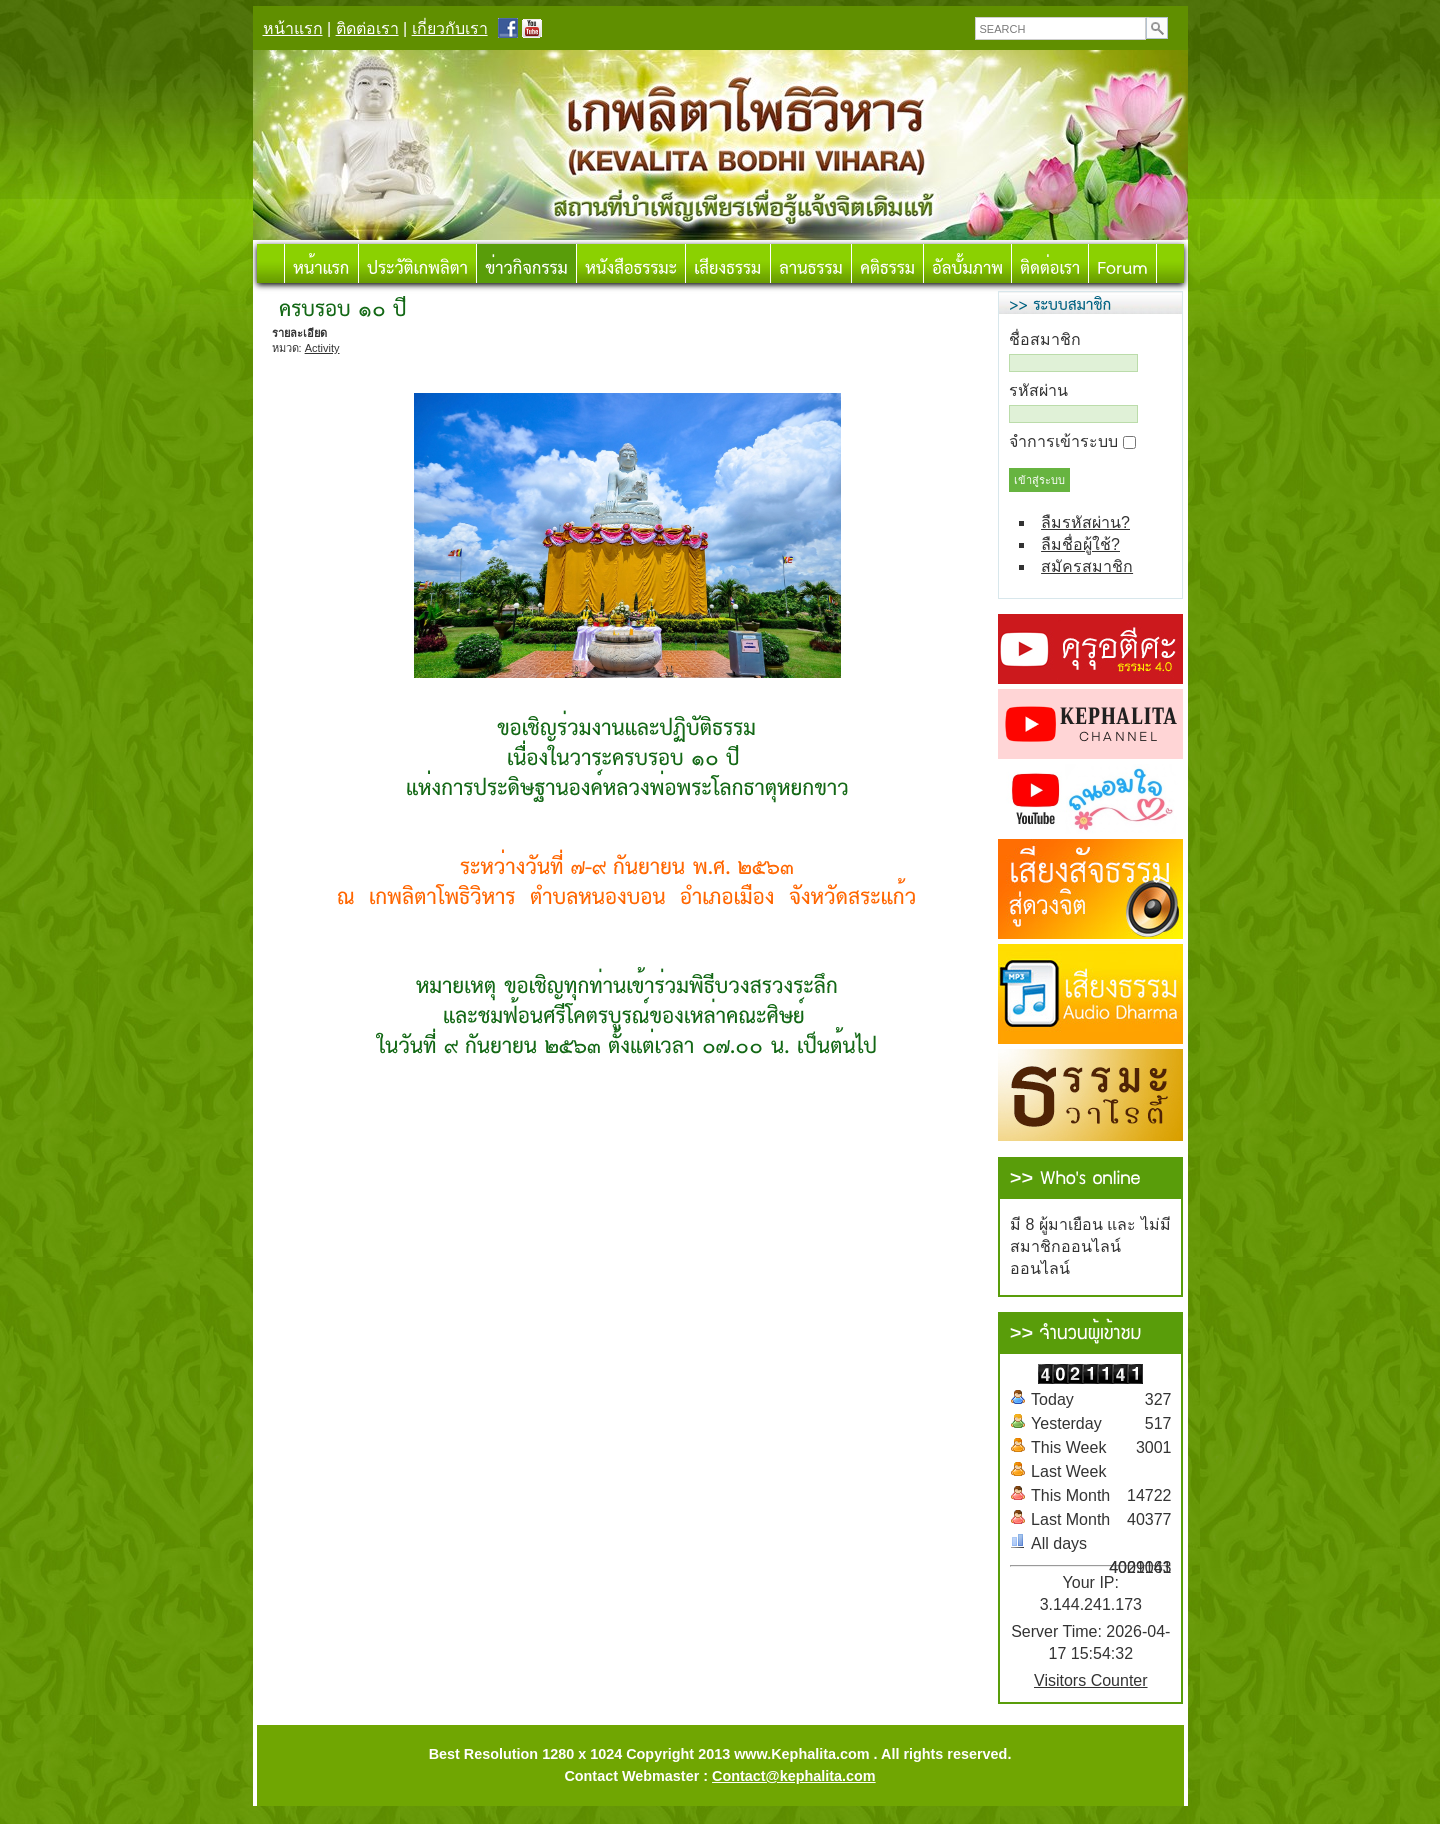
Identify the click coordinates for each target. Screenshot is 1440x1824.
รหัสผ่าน (1038, 390)
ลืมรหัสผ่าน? (1085, 522)
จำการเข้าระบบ (1063, 441)
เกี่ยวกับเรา (450, 28)
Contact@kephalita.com (794, 1776)
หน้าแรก (293, 28)
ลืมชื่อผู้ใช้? (1080, 544)
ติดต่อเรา (367, 28)
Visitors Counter (1091, 1680)
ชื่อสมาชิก (1045, 339)
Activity (322, 348)
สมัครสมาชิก (1087, 566)
